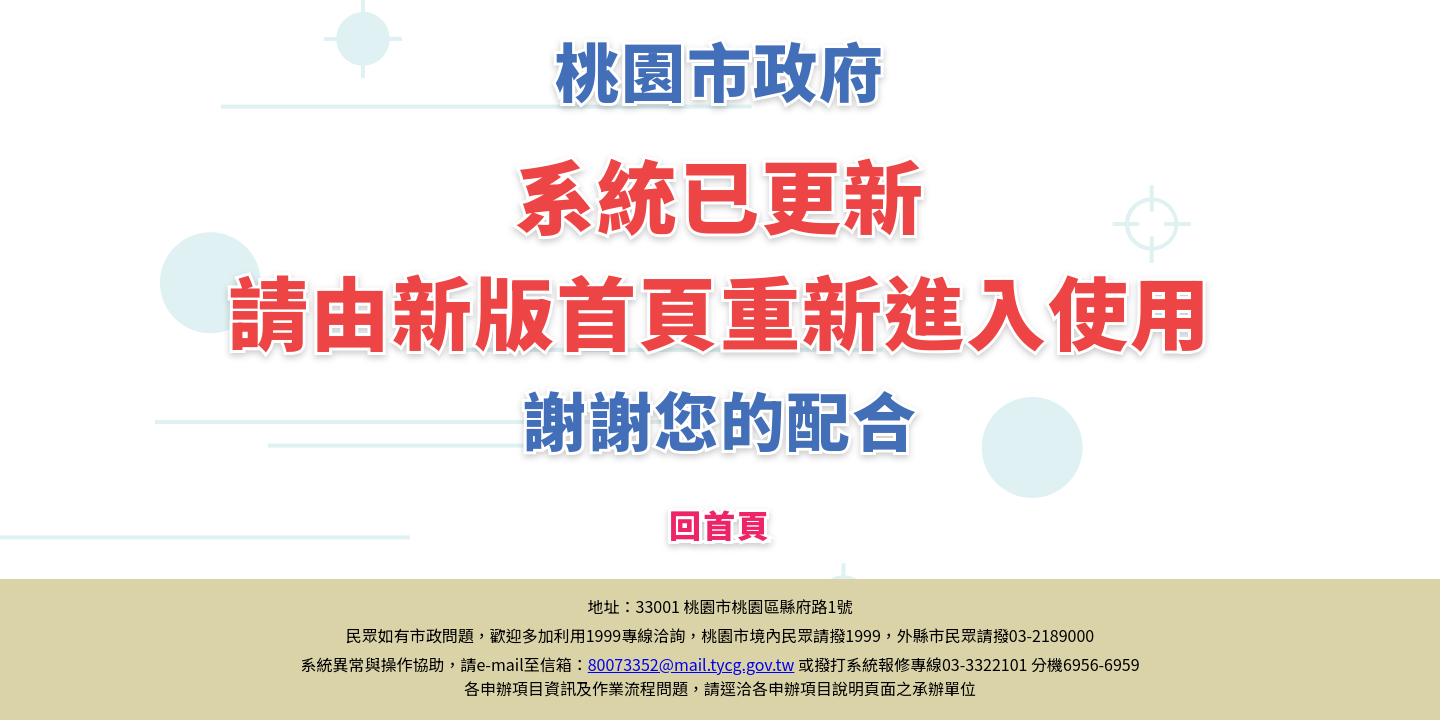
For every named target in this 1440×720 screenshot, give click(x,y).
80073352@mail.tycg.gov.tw (691, 664)
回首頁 (720, 524)
